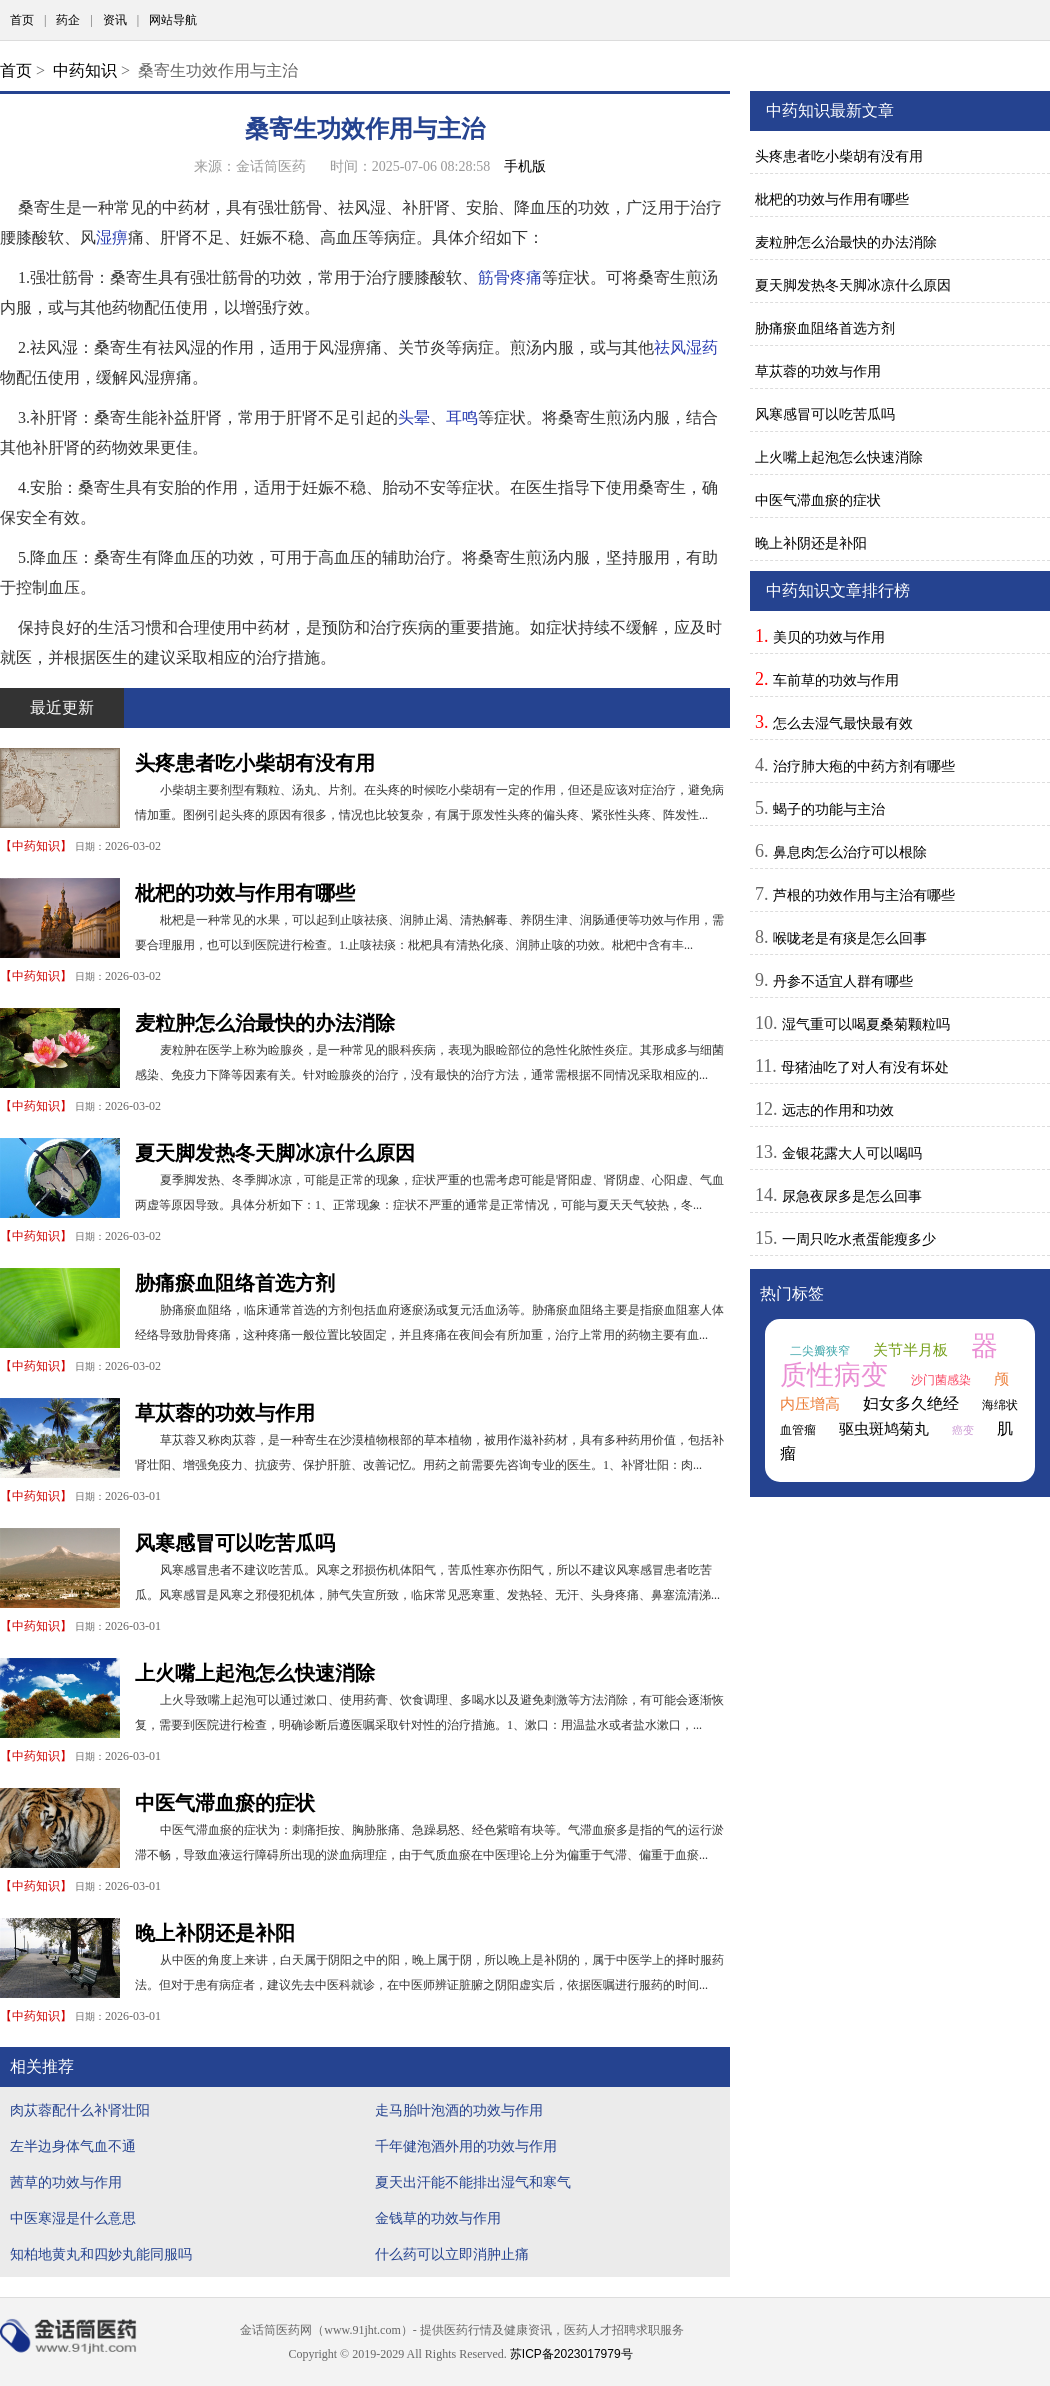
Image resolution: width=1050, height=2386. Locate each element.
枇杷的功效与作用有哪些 (245, 893)
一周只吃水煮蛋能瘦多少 (859, 1239)
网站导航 (173, 20)
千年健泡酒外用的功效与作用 (466, 2146)
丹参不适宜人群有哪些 (843, 981)
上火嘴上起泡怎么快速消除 (255, 1673)
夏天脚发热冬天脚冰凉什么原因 (275, 1153)
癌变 (963, 1430)
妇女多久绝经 (911, 1403)
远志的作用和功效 (838, 1110)
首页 (22, 20)
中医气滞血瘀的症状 (225, 1803)
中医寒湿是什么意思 (73, 2218)
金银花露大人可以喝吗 (852, 1153)
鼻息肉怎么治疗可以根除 (850, 852)
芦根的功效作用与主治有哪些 (864, 895)
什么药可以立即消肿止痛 (452, 2254)
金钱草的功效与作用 (438, 2218)
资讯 (115, 20)
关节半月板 (910, 1350)
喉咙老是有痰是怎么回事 (850, 938)
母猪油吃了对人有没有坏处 (865, 1067)
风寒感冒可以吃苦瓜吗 (235, 1543)
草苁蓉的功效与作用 (225, 1413)
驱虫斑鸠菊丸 (884, 1429)
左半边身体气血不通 (73, 2146)
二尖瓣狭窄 (820, 1351)
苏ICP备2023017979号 (571, 2354)
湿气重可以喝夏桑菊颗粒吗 (866, 1024)
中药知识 (85, 70)
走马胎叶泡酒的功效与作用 (459, 2110)
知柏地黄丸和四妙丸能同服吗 (101, 2254)
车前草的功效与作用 (836, 680)
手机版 (525, 166)
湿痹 (112, 237)
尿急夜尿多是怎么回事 (852, 1196)
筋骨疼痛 (510, 277)
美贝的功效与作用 (829, 637)
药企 (68, 20)
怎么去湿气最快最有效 (843, 723)
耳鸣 (462, 417)
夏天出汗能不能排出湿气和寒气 (473, 2182)
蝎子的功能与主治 (829, 809)
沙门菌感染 (941, 1380)
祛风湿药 (686, 347)
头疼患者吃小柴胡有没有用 (255, 763)
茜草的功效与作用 (66, 2182)
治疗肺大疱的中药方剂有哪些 (864, 766)
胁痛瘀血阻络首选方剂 (235, 1283)
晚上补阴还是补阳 (215, 1933)
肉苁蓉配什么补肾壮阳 (80, 2110)
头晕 (414, 417)
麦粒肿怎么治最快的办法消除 (265, 1023)
